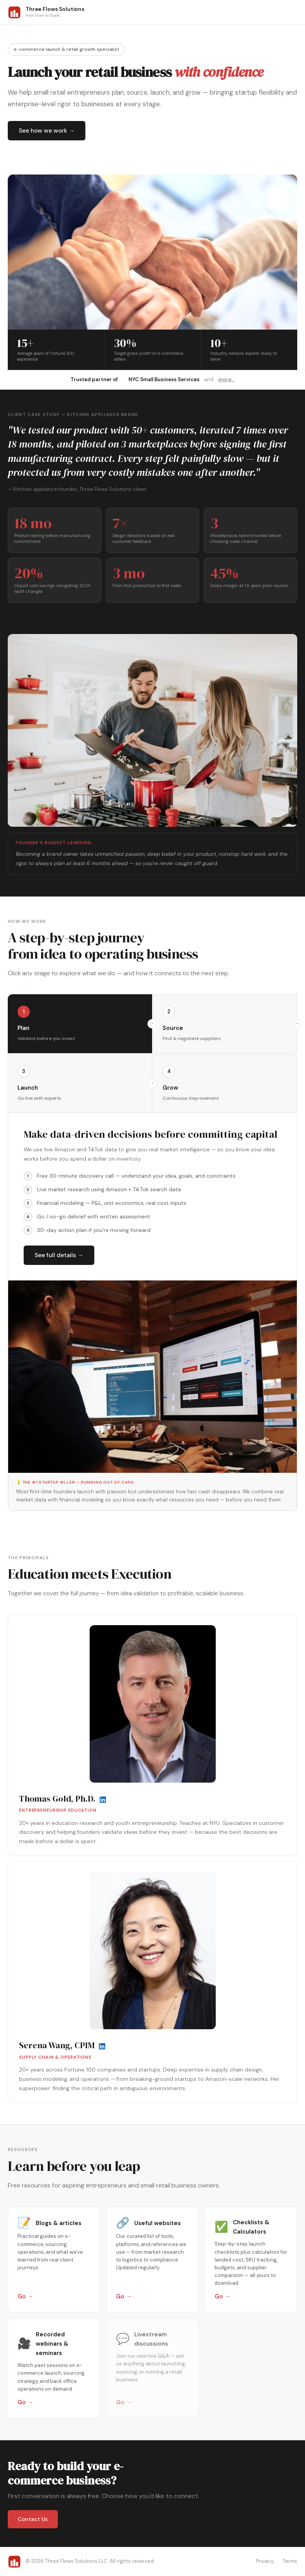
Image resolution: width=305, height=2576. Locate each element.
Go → (25, 2296)
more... (226, 379)
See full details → (59, 1255)
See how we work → (47, 131)
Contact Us (33, 2519)
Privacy (265, 2561)
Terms (290, 2561)
